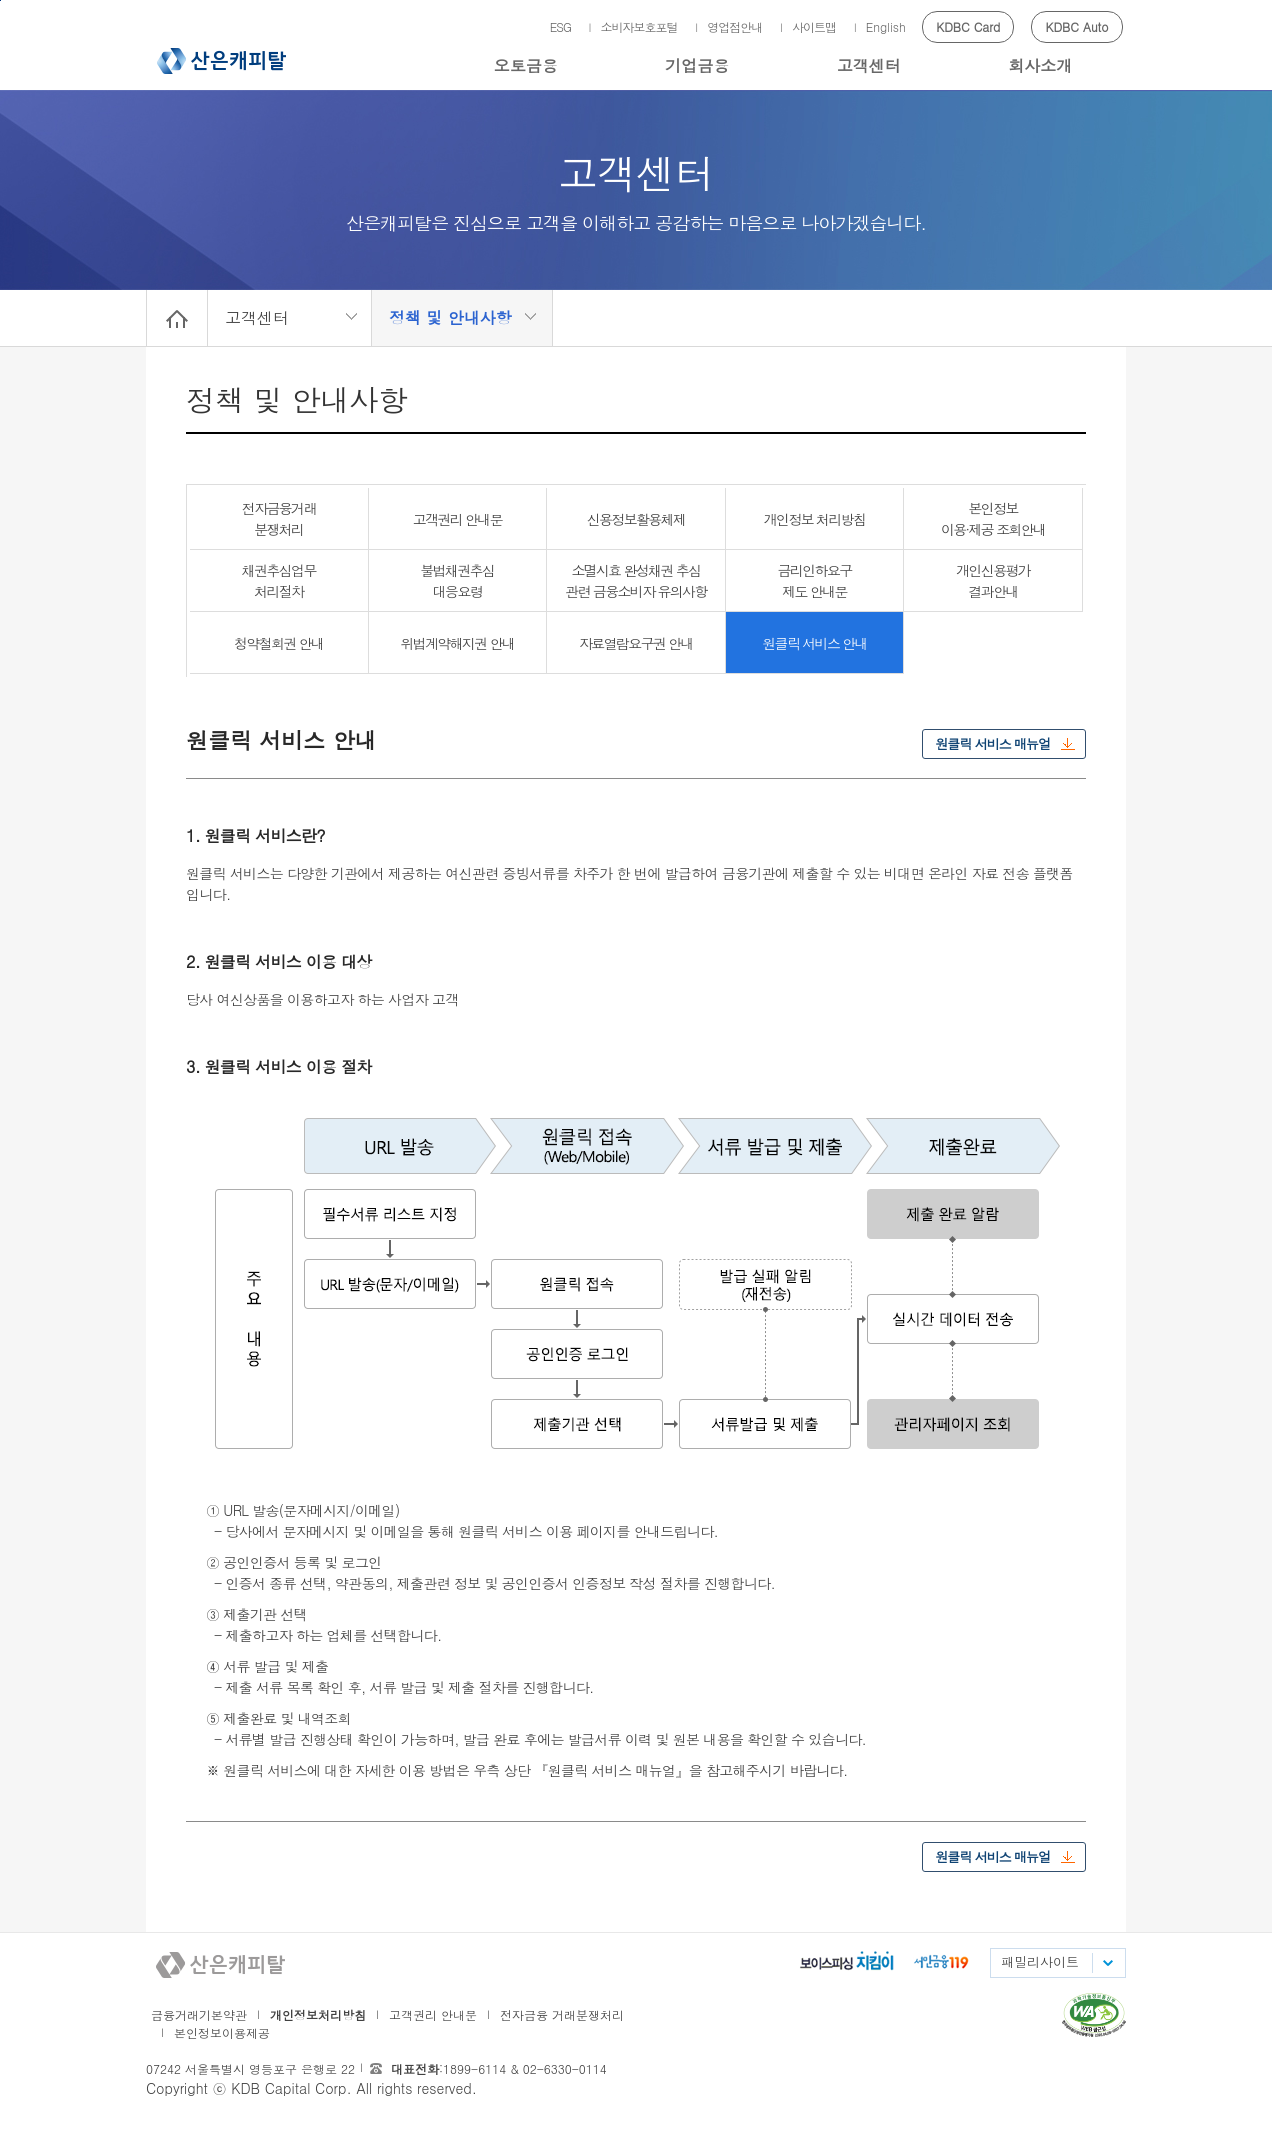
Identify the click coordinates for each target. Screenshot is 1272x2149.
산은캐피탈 (221, 61)
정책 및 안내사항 (450, 317)
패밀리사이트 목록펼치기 (1107, 1963)
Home (177, 318)
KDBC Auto (1077, 26)
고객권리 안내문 (433, 2014)
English (886, 26)
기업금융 (697, 65)
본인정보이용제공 (222, 2032)
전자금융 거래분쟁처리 (562, 2014)
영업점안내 (734, 26)
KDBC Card (968, 26)
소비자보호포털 (639, 26)
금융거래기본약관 (199, 2014)
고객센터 (869, 65)
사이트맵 (814, 26)
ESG (560, 26)
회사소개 (1040, 65)
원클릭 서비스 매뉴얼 (992, 743)
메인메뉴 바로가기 (0, 0)
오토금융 (526, 65)
